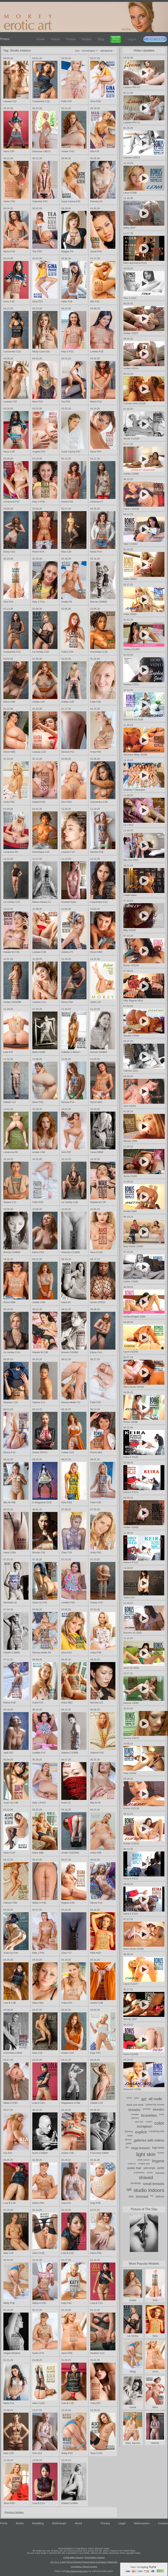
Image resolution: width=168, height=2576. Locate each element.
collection (135, 2118)
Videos (55, 39)
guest (128, 2143)
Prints (3, 2523)
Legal (121, 2523)
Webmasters (142, 2523)
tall (129, 2189)
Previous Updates (14, 2512)
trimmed (142, 2197)
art (143, 2099)
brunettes (149, 2115)
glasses (128, 2139)
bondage (147, 2109)
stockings (136, 2183)
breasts (134, 2110)
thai (151, 2196)
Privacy (105, 2523)
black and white (135, 2104)
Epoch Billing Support (95, 2557)
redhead (159, 2173)
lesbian (161, 2153)
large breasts (140, 2148)
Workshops (59, 2523)
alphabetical (107, 50)
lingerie (158, 2161)
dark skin (139, 2122)
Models (87, 39)
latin (127, 2147)
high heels (158, 2147)
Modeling (38, 2523)
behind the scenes (155, 2104)
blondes (158, 2109)
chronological (90, 50)
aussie (129, 2098)
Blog (101, 39)
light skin (145, 2154)
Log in (132, 39)
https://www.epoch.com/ (77, 2571)
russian (150, 2173)
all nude (155, 2099)
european (144, 2126)
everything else (156, 2131)
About (78, 2523)
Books (20, 2523)
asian (136, 2098)
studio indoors (149, 2190)
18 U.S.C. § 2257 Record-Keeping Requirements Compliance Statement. (84, 2562)
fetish (130, 2135)
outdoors (132, 2163)
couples (149, 2122)
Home (41, 39)
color (159, 2123)
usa (131, 2196)
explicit (141, 2132)
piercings (149, 2167)
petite (160, 2167)
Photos (71, 39)
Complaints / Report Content (84, 2566)
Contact (163, 2523)
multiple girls (144, 2163)
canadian (135, 2114)
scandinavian (139, 2173)
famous (129, 2131)
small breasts (153, 2184)
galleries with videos (149, 2140)
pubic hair (135, 2168)
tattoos (160, 2196)
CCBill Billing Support (73, 2557)
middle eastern (143, 2160)
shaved (146, 2177)
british (161, 2114)
